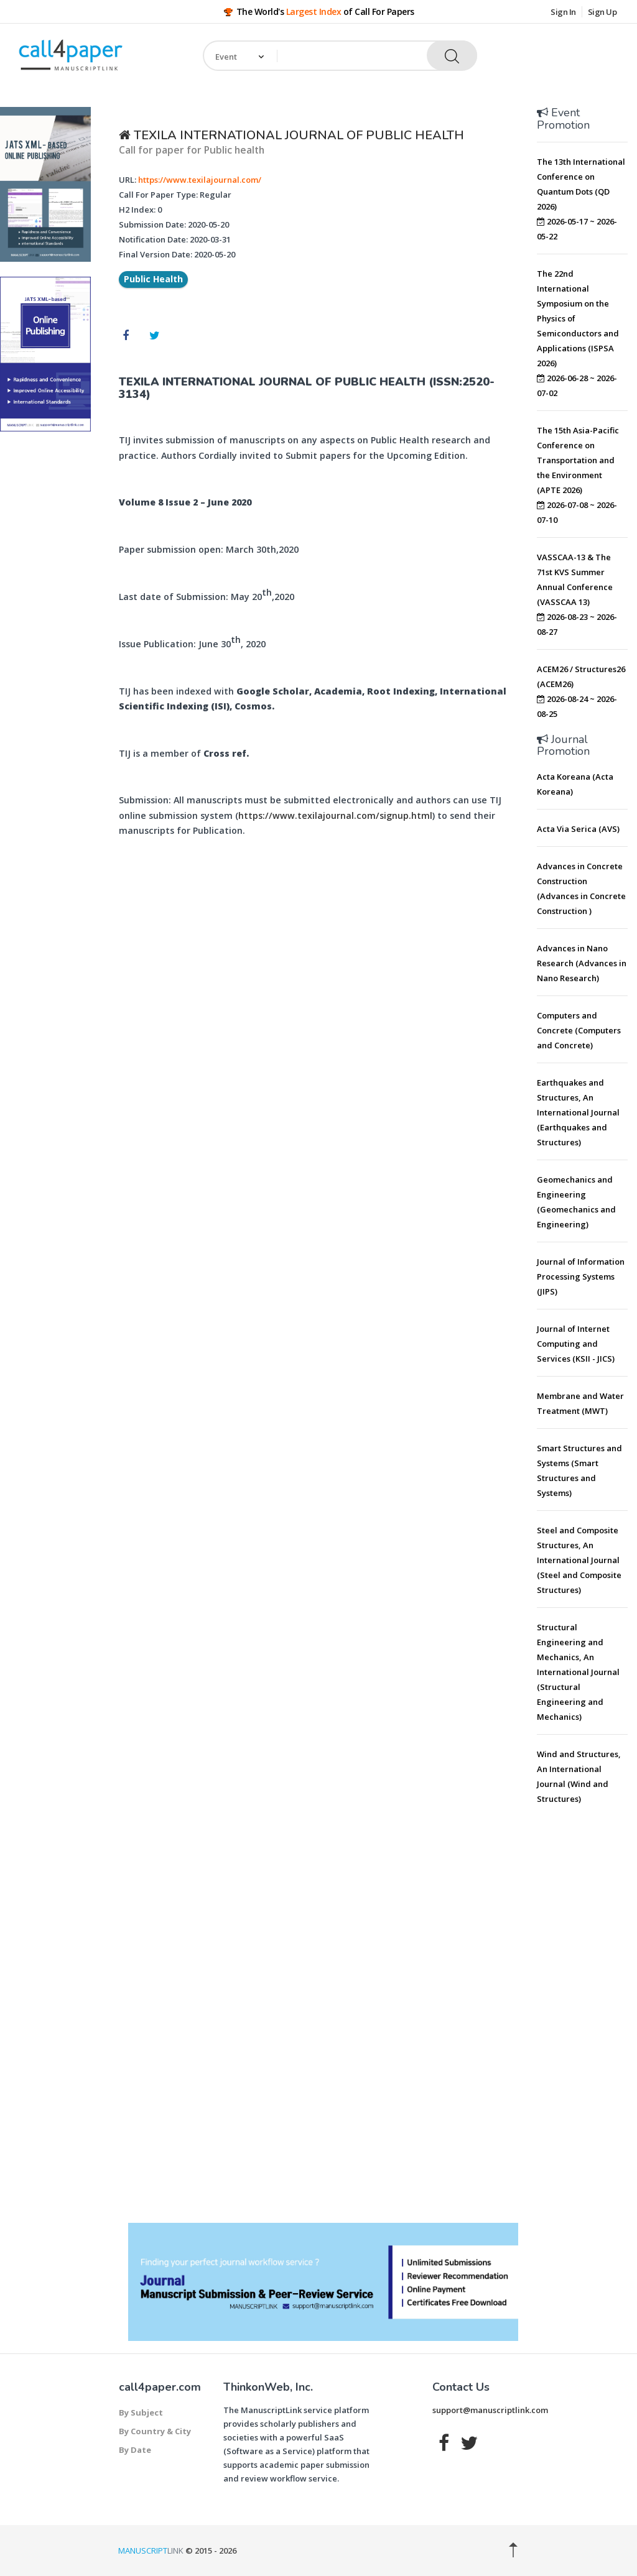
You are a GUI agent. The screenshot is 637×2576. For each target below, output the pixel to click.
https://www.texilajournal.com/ (199, 179)
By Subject (141, 2412)
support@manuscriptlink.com (490, 2410)
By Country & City (155, 2431)
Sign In (563, 11)
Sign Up (602, 11)
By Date (135, 2449)
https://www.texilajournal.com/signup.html (335, 815)
